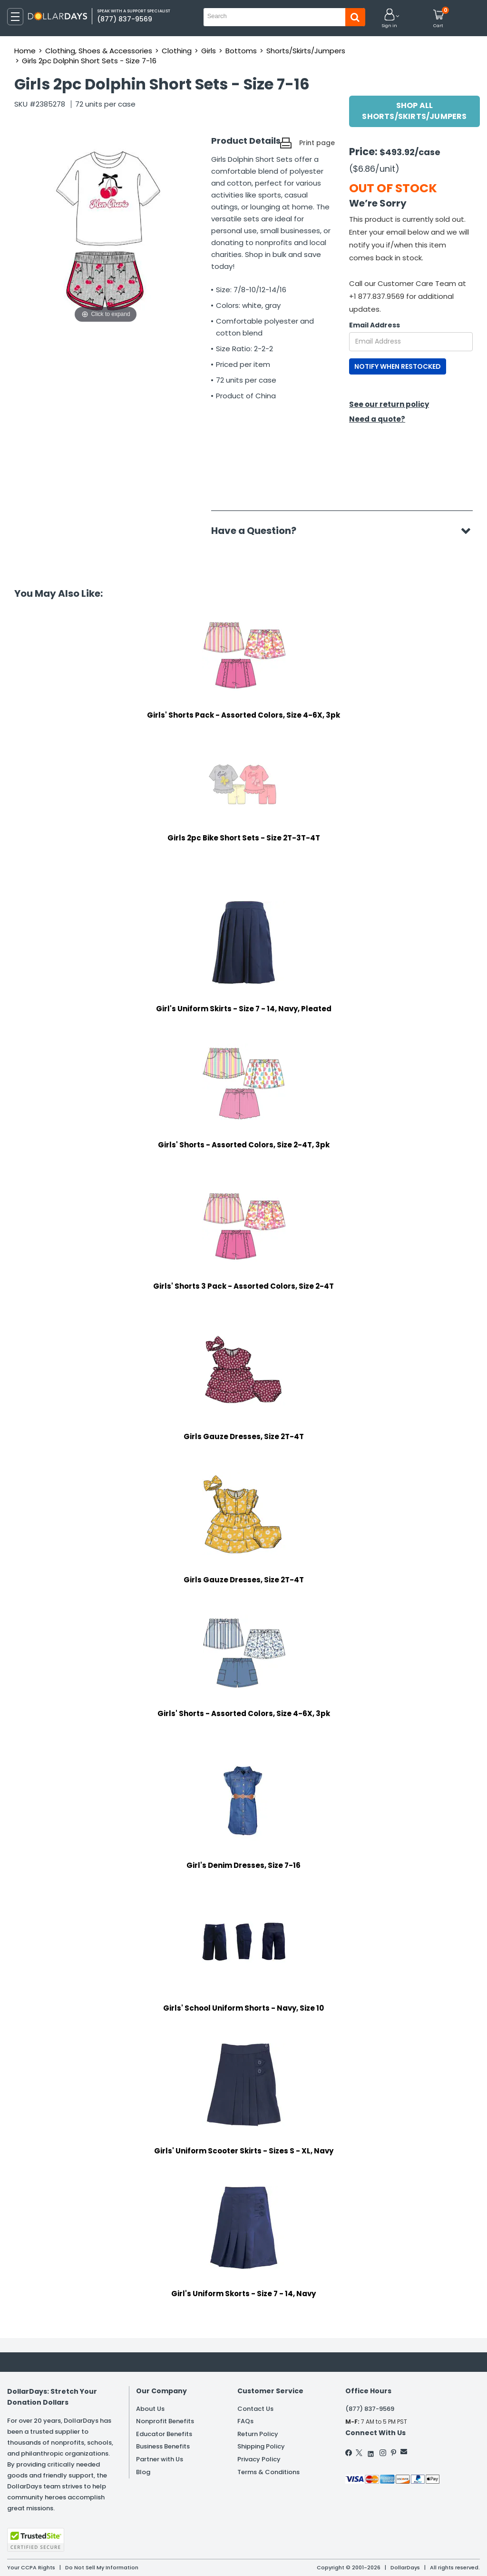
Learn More (401, 2555)
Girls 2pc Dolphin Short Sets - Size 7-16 (89, 61)
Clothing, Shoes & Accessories (98, 51)
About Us (150, 2408)
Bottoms (241, 51)
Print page (317, 143)
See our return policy (389, 404)
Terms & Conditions (268, 2472)
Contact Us (255, 2408)
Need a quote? (377, 419)
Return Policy (257, 2433)
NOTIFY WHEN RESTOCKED (397, 366)
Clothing (177, 51)
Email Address (374, 325)
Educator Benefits (164, 2433)
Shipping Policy (261, 2446)
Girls (208, 51)
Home (25, 51)
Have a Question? (258, 530)
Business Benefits (163, 2446)
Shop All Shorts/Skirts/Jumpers (414, 111)
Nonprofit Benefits (165, 2421)
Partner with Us (159, 2459)
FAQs (245, 2421)
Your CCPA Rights (31, 2567)
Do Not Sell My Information (101, 2567)
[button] (389, 19)
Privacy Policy (259, 2459)
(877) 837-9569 (369, 2408)
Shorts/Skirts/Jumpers (305, 51)
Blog (143, 2472)
